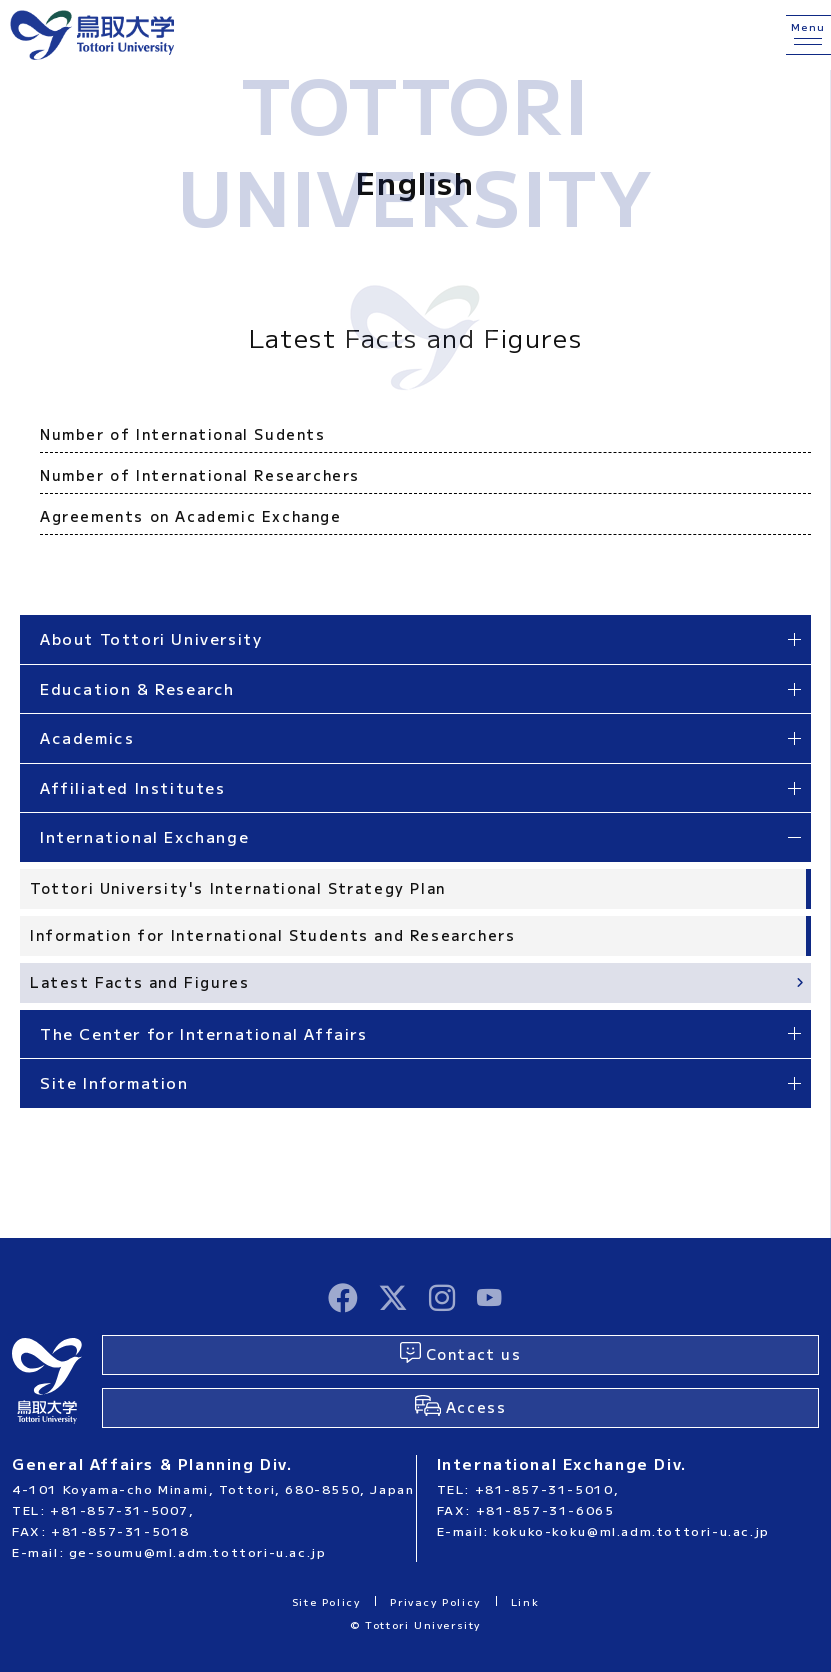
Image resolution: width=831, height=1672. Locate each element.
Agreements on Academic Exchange (191, 516)
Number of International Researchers (200, 475)
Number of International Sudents (183, 434)
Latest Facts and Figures (139, 982)
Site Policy (326, 1601)
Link (525, 1601)
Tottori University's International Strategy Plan (238, 888)
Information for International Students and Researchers (272, 935)
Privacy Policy (435, 1601)
